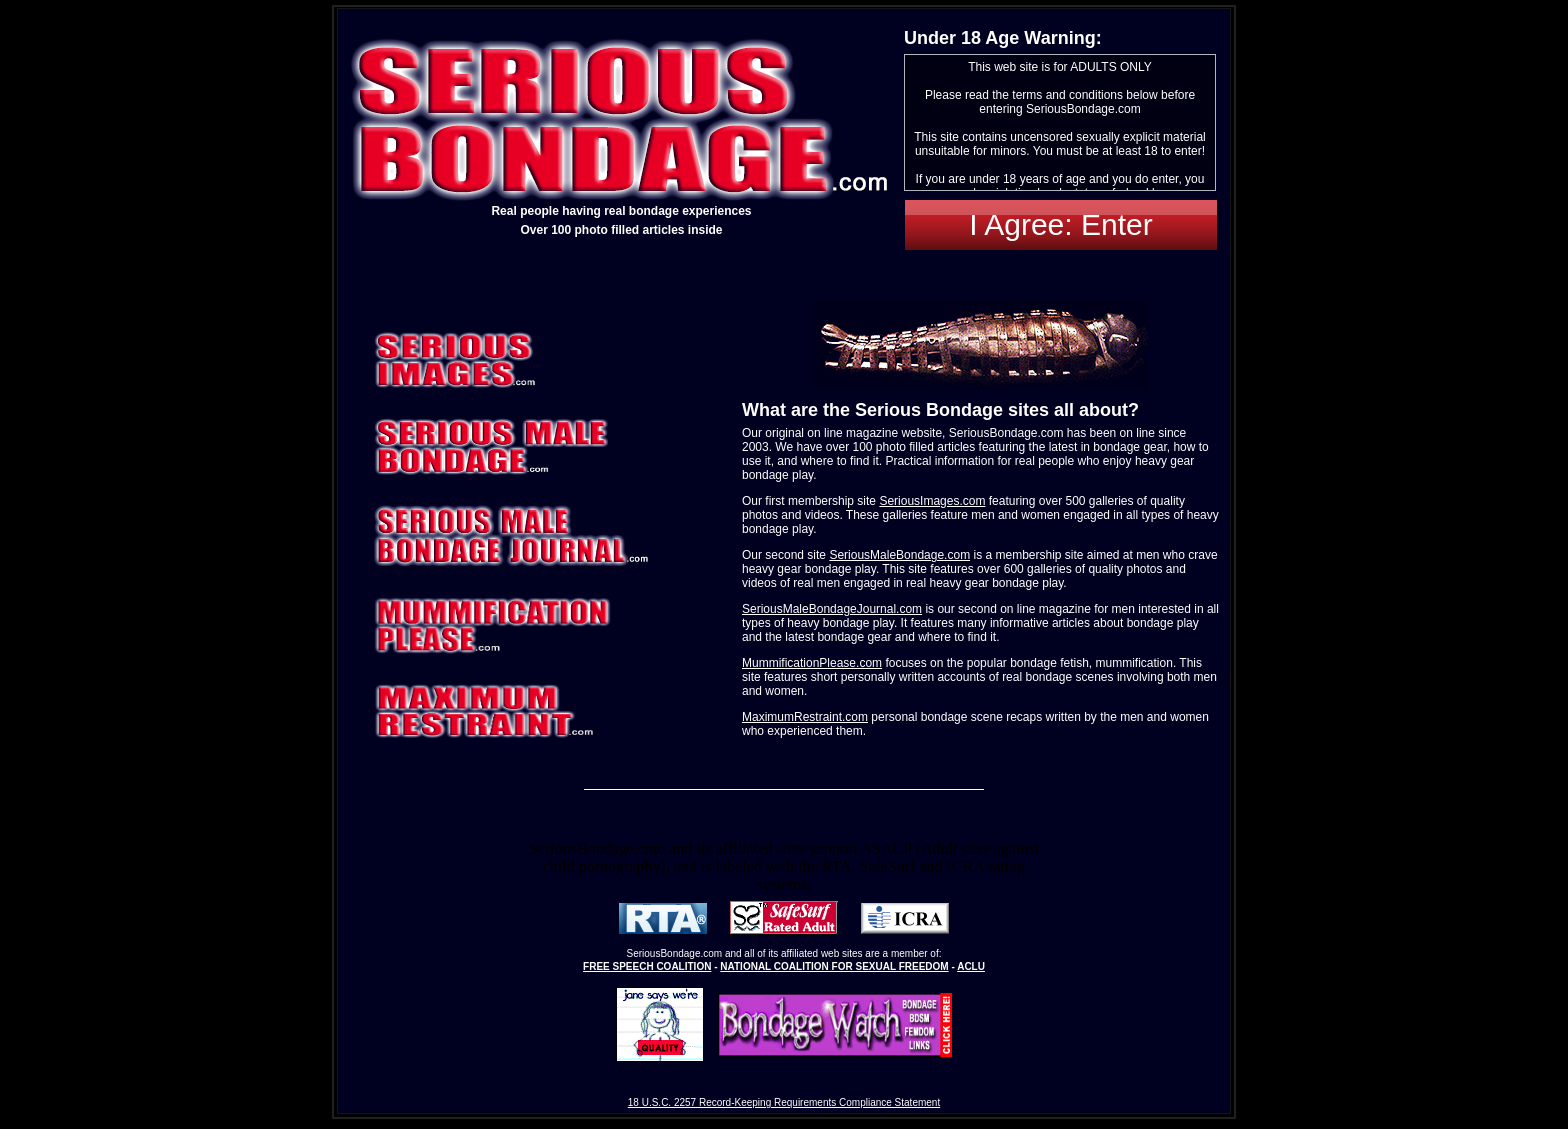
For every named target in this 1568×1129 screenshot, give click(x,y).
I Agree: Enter (1060, 224)
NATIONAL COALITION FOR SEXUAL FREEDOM (834, 966)
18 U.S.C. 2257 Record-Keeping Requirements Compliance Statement (784, 1102)
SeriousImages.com (932, 501)
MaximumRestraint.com (805, 717)
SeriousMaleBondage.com (899, 555)
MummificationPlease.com (812, 663)
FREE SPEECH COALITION (647, 966)
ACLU (971, 966)
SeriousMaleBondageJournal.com (832, 609)
